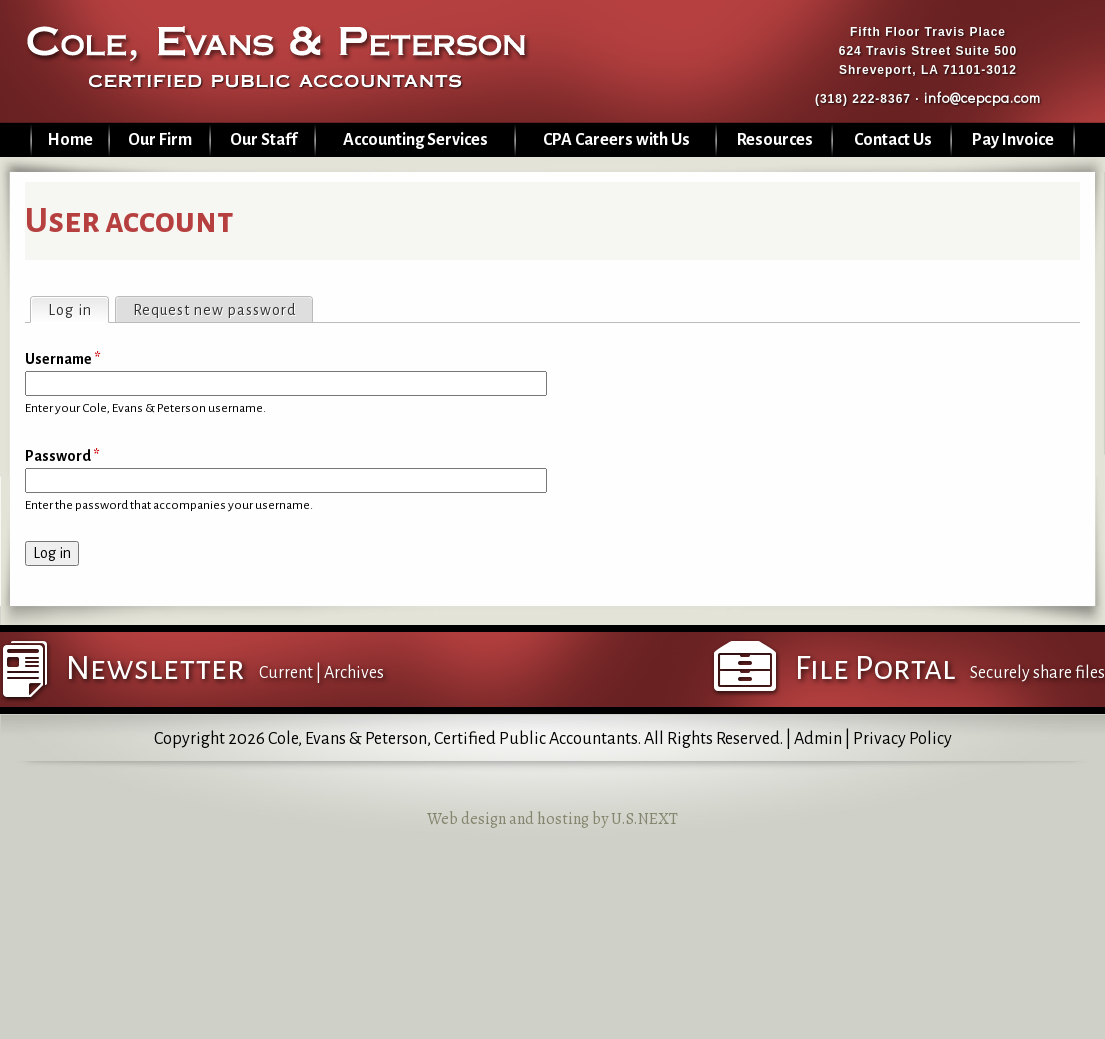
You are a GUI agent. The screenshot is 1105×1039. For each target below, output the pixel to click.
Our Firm (160, 140)
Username (63, 359)
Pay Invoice (1013, 140)
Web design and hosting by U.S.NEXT (552, 819)
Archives (354, 673)
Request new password (214, 310)
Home (70, 140)
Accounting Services (415, 140)
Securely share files (1037, 673)
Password (62, 456)
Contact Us (893, 140)
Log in (78, 308)
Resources (775, 140)
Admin (818, 739)
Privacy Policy (902, 739)
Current (286, 673)
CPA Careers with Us (616, 140)
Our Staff (263, 140)
